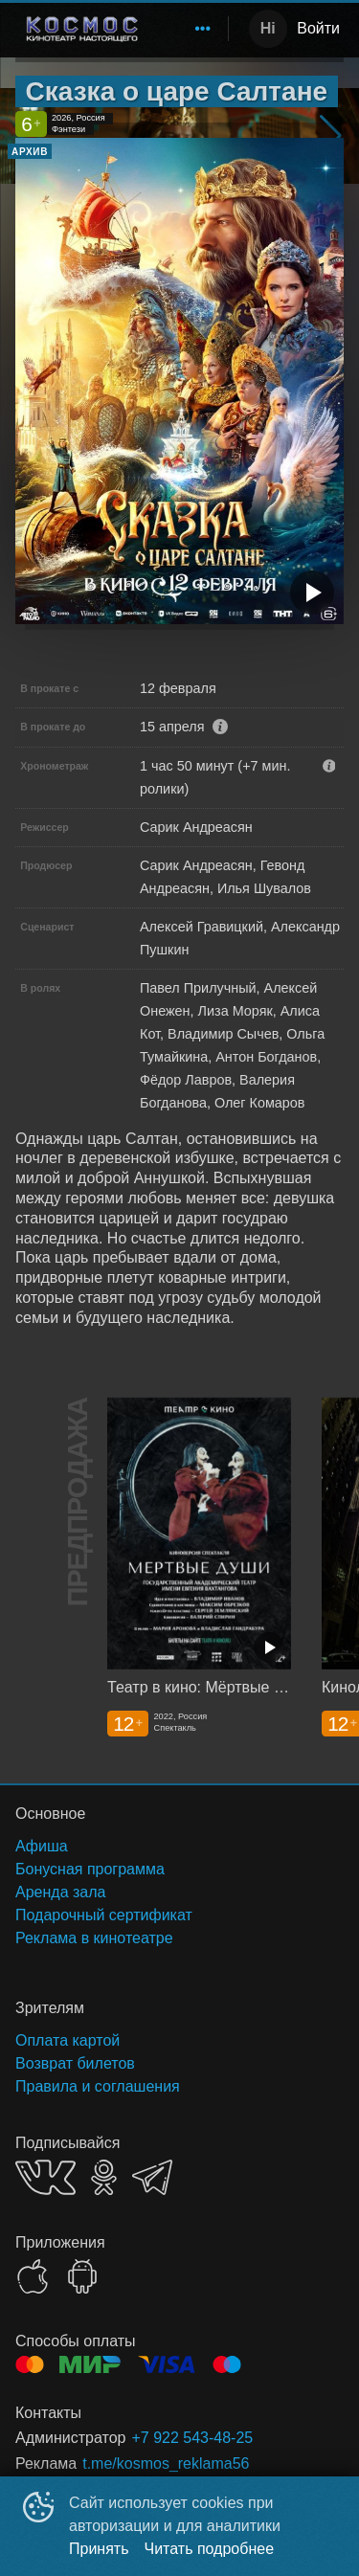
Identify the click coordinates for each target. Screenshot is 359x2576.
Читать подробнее (210, 2549)
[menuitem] (203, 28)
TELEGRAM (152, 2177)
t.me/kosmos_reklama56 (165, 2463)
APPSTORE (32, 2276)
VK (45, 2177)
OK (104, 2177)
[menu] (191, 28)
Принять (99, 2549)
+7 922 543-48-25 (192, 2438)
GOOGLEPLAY (82, 2276)
